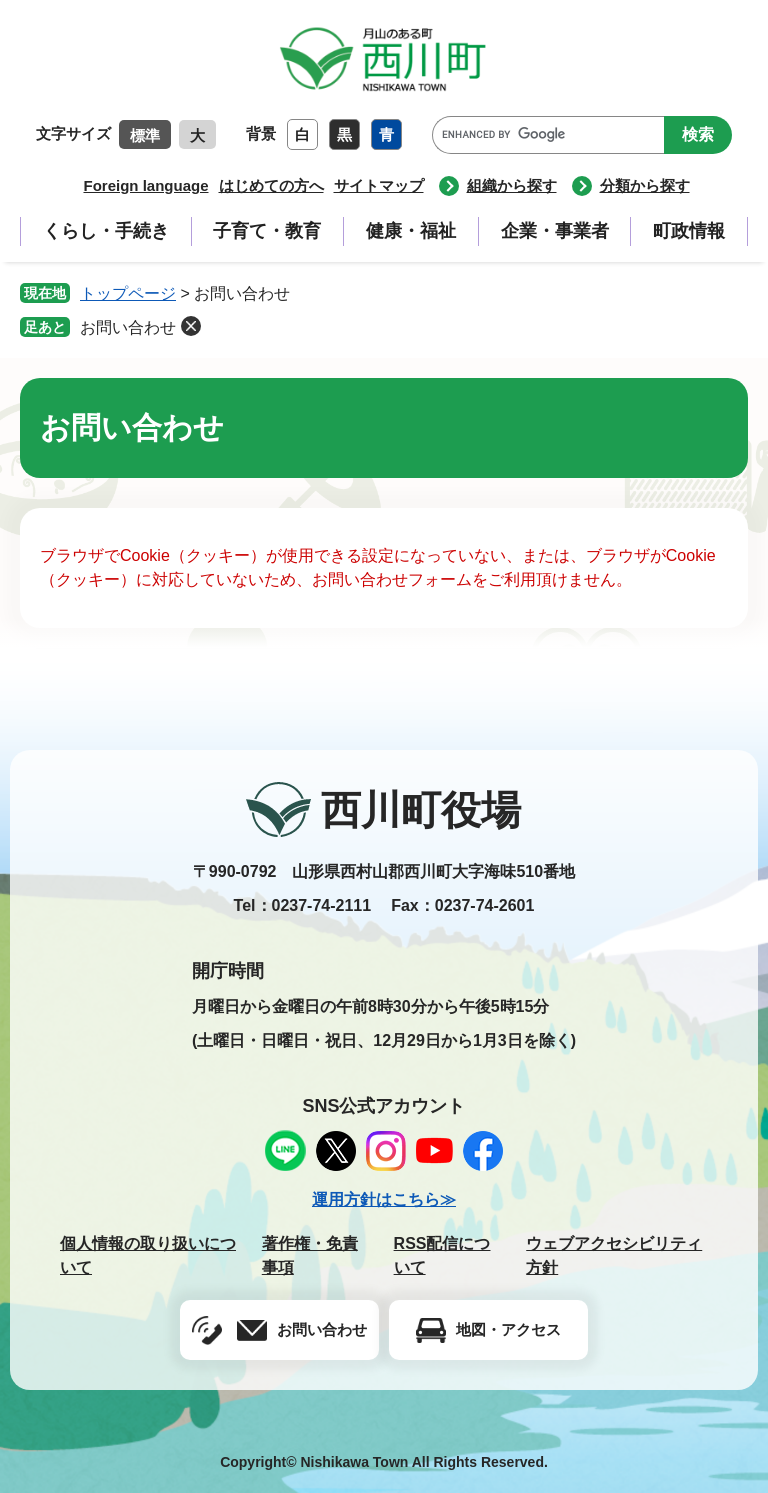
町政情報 (689, 231)
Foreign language (145, 185)
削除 (191, 326)
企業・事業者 (555, 231)
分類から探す (645, 185)
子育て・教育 (267, 231)
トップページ (128, 293)
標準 (145, 135)
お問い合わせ (128, 327)
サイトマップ (379, 185)
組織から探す (512, 185)
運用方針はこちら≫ (384, 1199)
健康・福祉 (411, 231)
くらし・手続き (106, 231)
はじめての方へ (271, 185)
